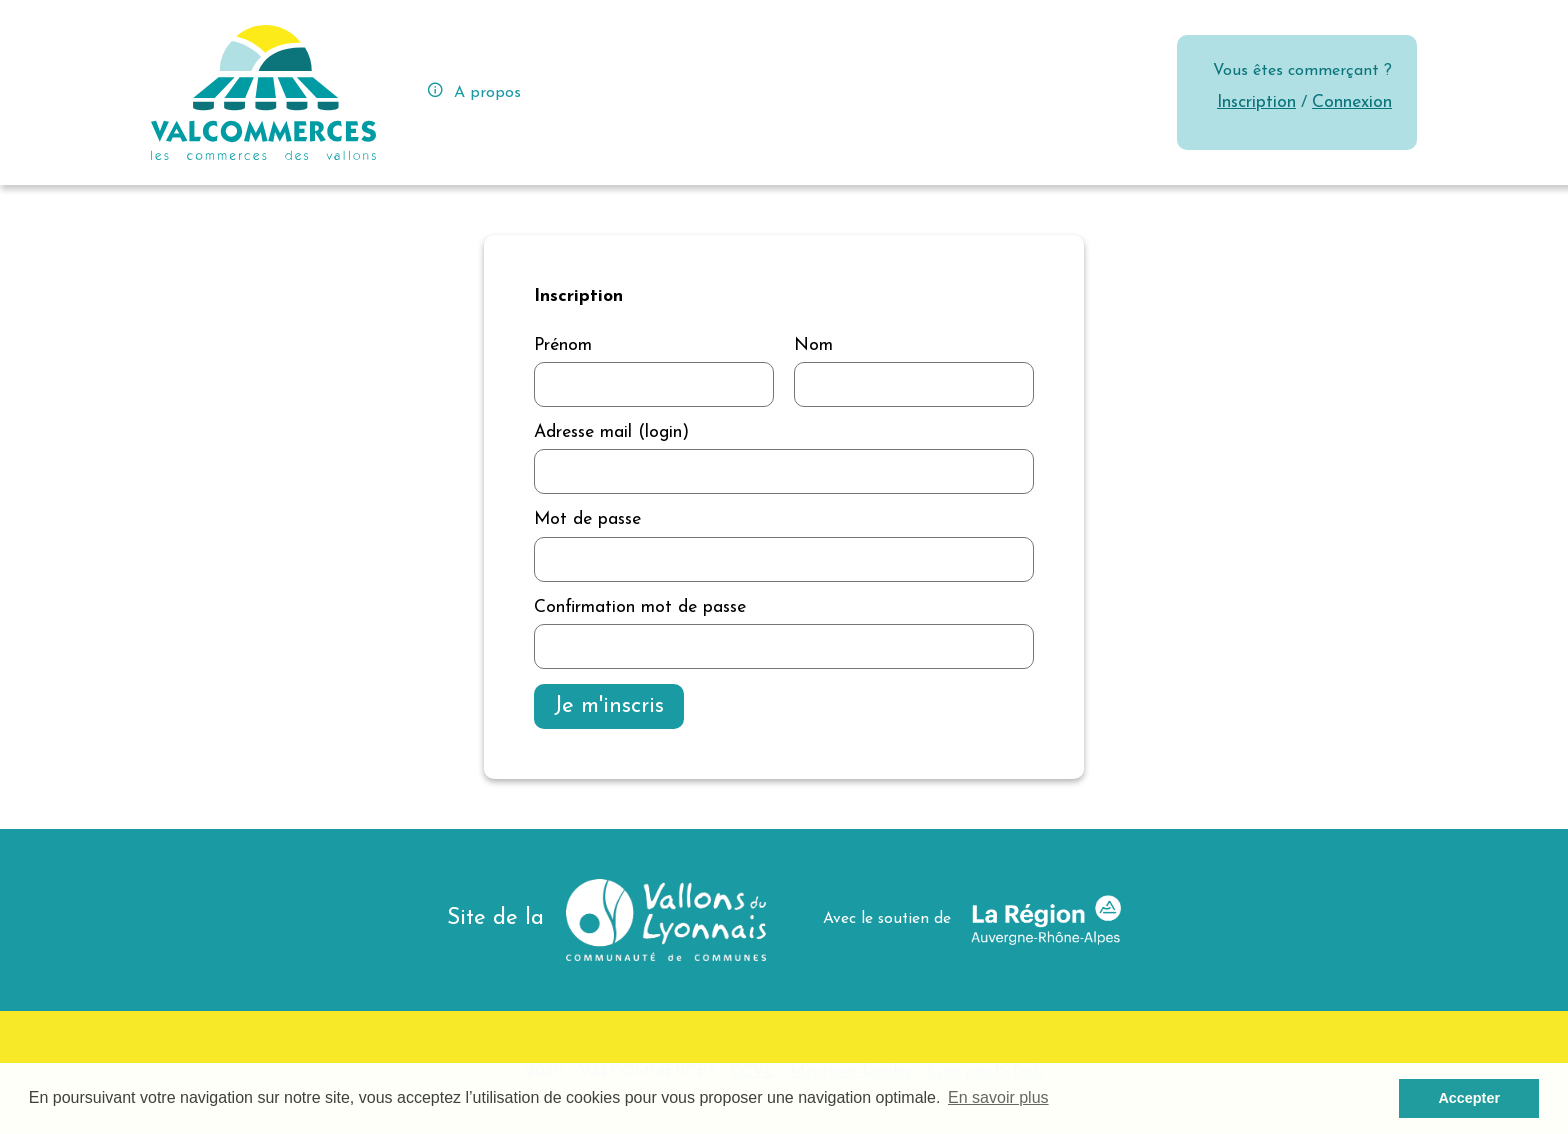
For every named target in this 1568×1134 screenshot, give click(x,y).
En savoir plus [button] (998, 1097)
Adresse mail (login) (611, 432)
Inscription (1256, 102)
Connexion (1352, 102)
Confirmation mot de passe (640, 607)
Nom (813, 345)
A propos (473, 90)
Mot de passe (587, 519)
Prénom (563, 345)
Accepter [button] (1469, 1098)
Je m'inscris (609, 706)
